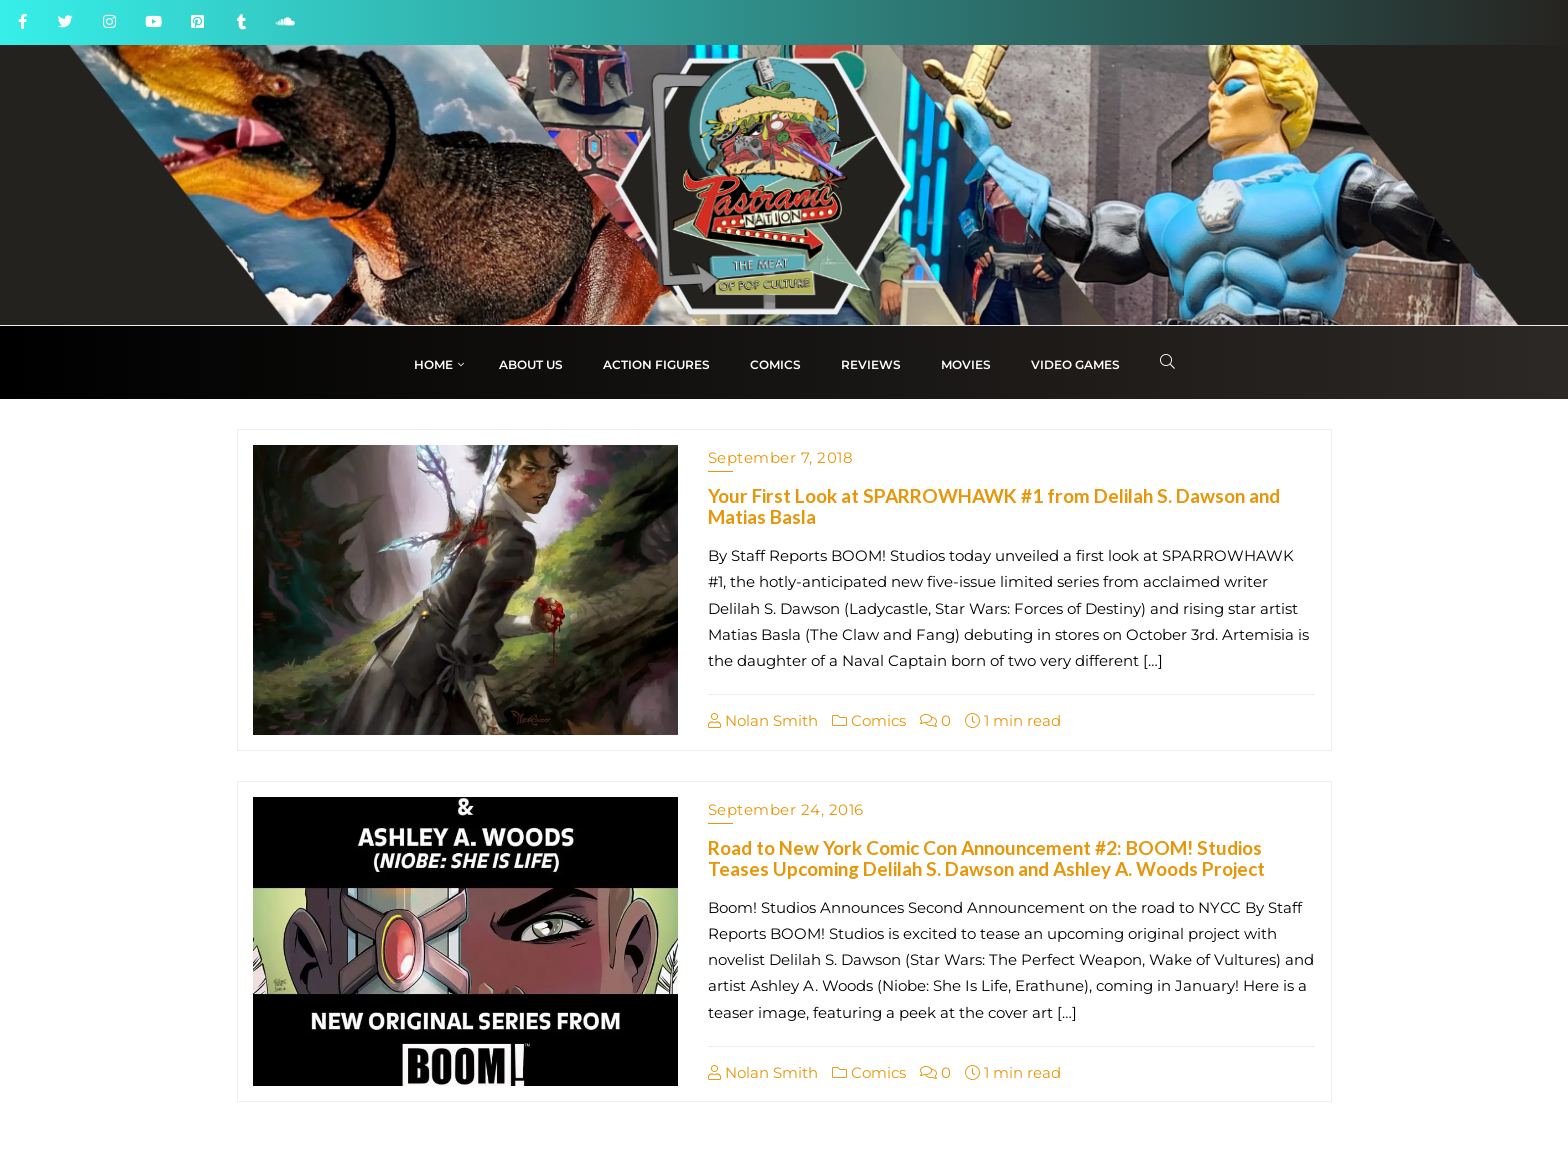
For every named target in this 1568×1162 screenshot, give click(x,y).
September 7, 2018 (781, 457)
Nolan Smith (763, 720)
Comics (869, 720)
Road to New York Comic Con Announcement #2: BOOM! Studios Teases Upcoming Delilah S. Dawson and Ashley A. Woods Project (986, 858)
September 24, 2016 (786, 809)
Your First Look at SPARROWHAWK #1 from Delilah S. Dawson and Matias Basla (994, 506)
